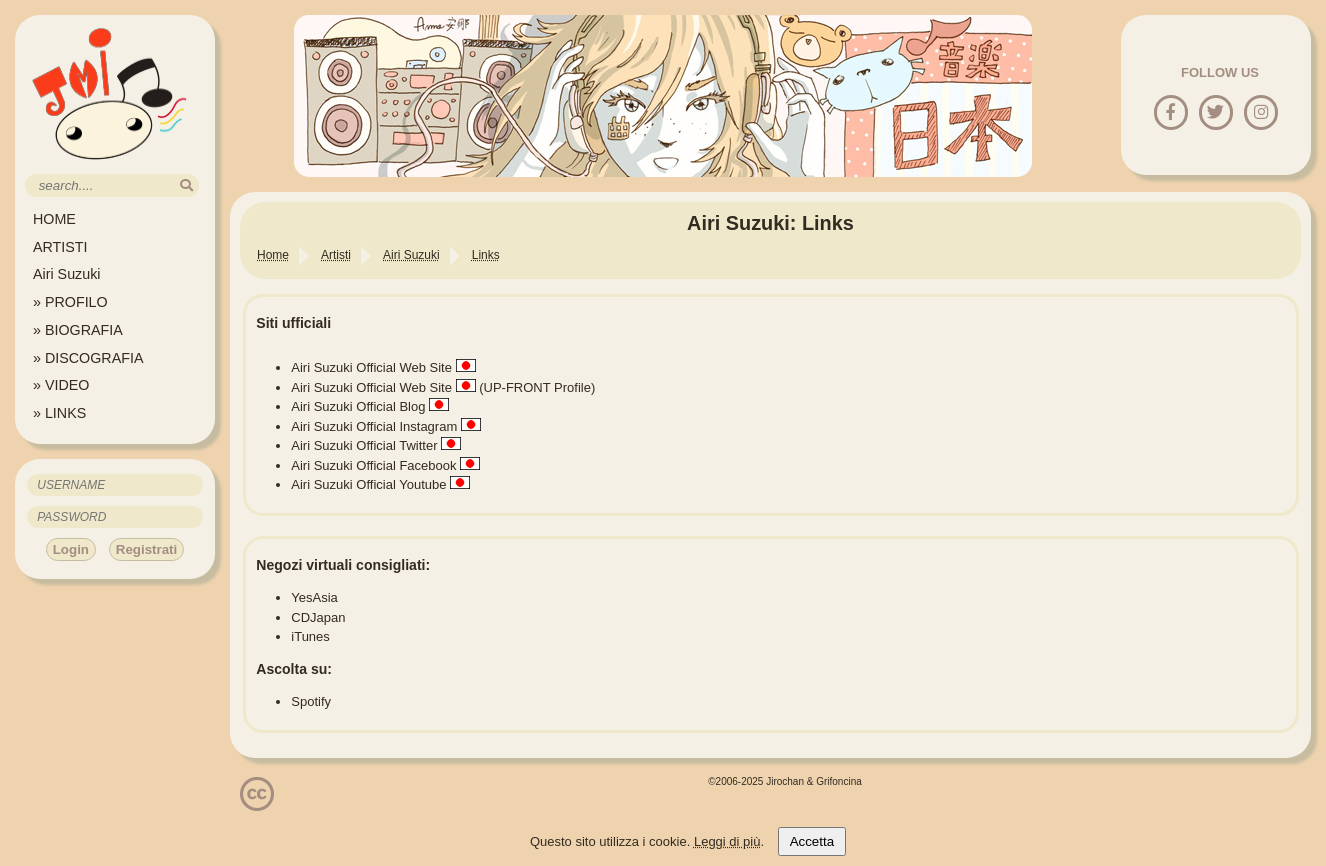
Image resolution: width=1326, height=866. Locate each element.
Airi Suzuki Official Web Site (371, 367)
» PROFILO (70, 302)
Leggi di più (727, 841)
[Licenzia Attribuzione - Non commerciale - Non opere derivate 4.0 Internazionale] (257, 803)
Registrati (146, 549)
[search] (186, 185)
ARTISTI (60, 247)
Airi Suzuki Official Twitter (364, 445)
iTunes (310, 636)
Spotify (311, 701)
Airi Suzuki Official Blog (358, 406)
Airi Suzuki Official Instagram (374, 426)
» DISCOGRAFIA (88, 358)
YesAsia (314, 597)
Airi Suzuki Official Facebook (373, 465)
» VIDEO (61, 385)
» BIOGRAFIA (78, 330)
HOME (54, 219)
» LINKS (59, 413)
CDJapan (318, 617)
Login (71, 549)
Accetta (812, 841)
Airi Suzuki (67, 274)
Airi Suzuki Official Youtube (368, 484)
